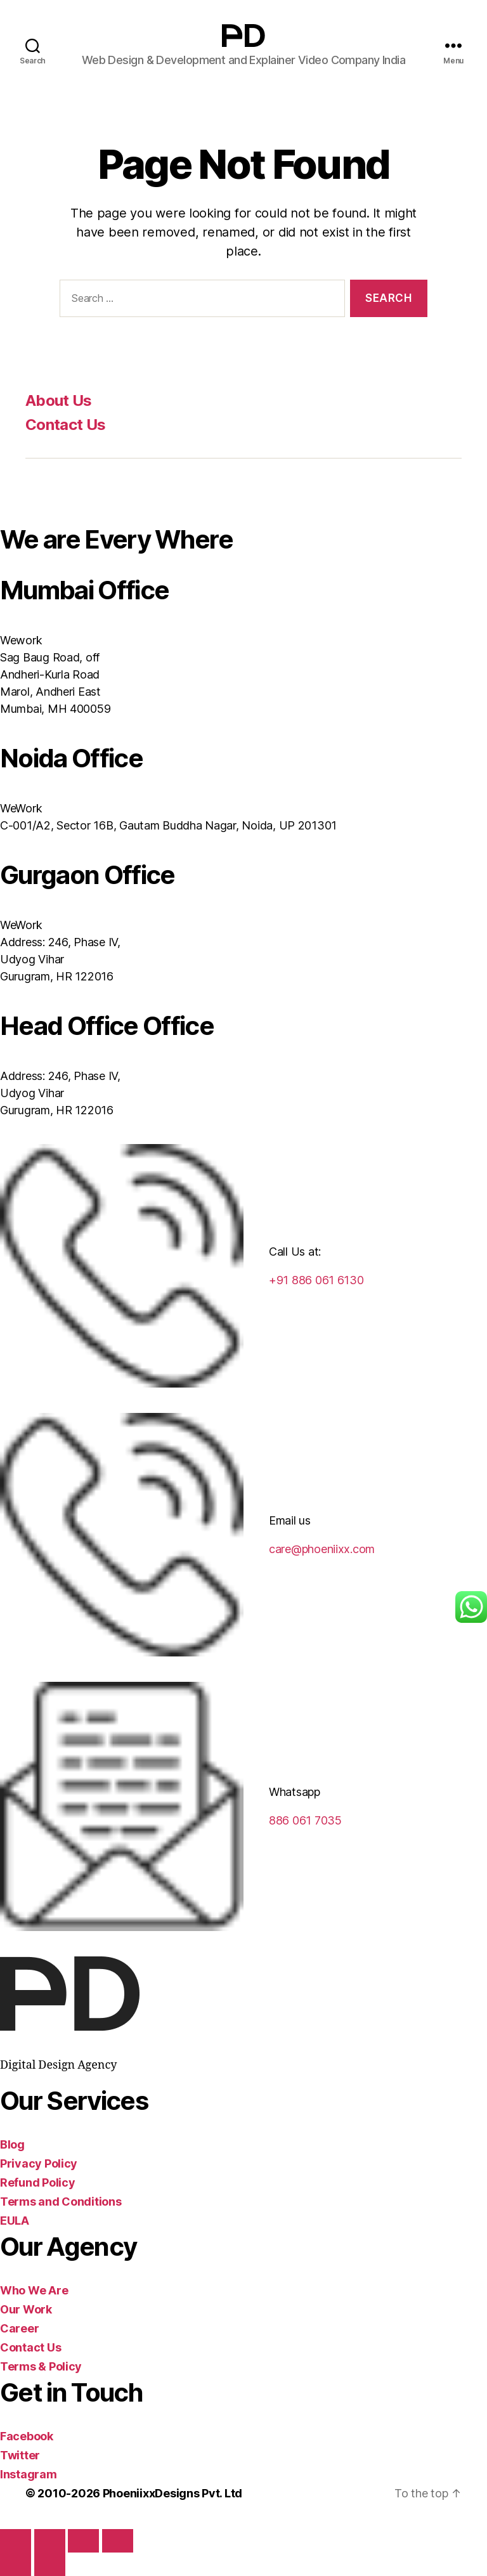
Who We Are (34, 2290)
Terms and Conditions (61, 2201)
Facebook (26, 2436)
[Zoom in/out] (15, 2541)
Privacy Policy (38, 2163)
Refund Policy (37, 2182)
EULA (14, 2220)
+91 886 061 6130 (316, 1280)
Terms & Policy (41, 2366)
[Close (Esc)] (117, 2541)
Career (19, 2328)
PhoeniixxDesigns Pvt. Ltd (172, 2493)
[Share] (83, 2541)
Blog (12, 2144)
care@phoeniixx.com (322, 1549)
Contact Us (65, 424)
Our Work (26, 2309)
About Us (58, 400)
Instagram (28, 2474)
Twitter (20, 2455)
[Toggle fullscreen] (49, 2541)
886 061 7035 (305, 1820)
